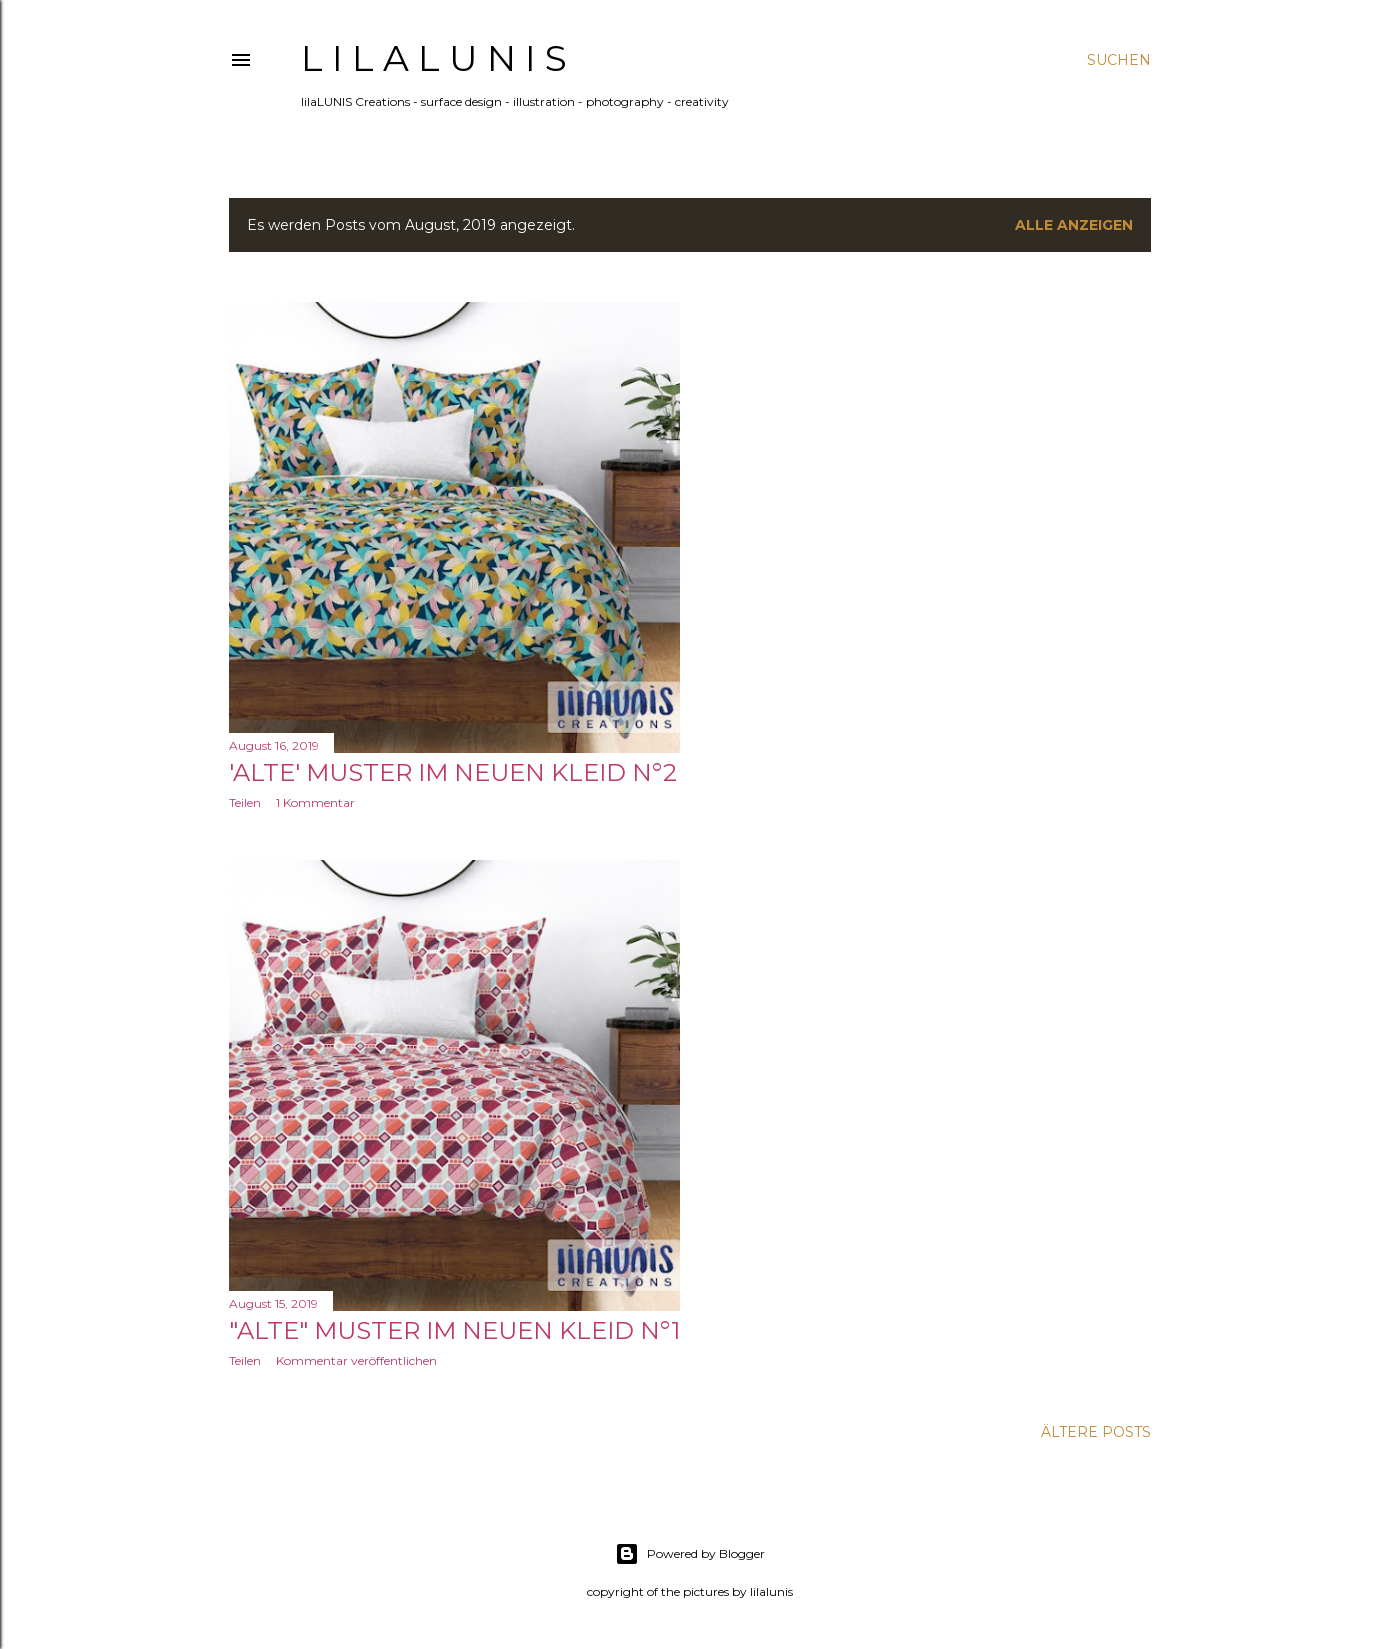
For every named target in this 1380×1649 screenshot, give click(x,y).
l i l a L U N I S (434, 58)
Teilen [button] (245, 802)
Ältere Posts (1096, 1432)
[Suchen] (1119, 60)
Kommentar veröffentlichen (356, 1360)
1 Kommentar (315, 802)
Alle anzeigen (1074, 225)
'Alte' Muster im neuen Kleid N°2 (453, 772)
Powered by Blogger (690, 1554)
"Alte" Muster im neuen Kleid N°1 (454, 1330)
